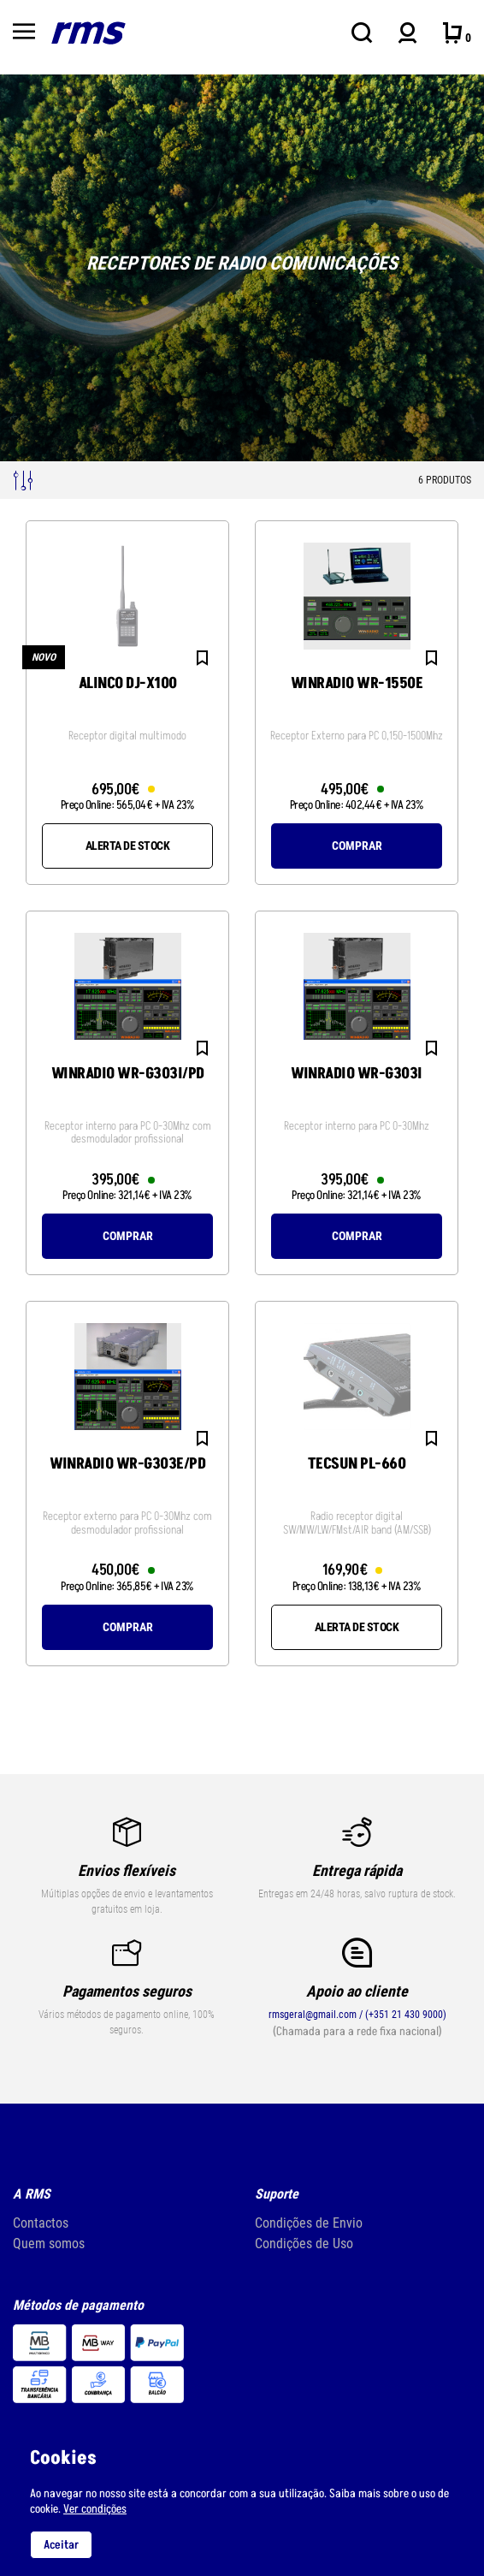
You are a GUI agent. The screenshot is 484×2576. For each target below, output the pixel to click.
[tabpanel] (242, 267)
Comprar (357, 845)
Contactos (40, 2223)
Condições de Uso (304, 2243)
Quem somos (49, 2243)
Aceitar (61, 2545)
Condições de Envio (309, 2223)
